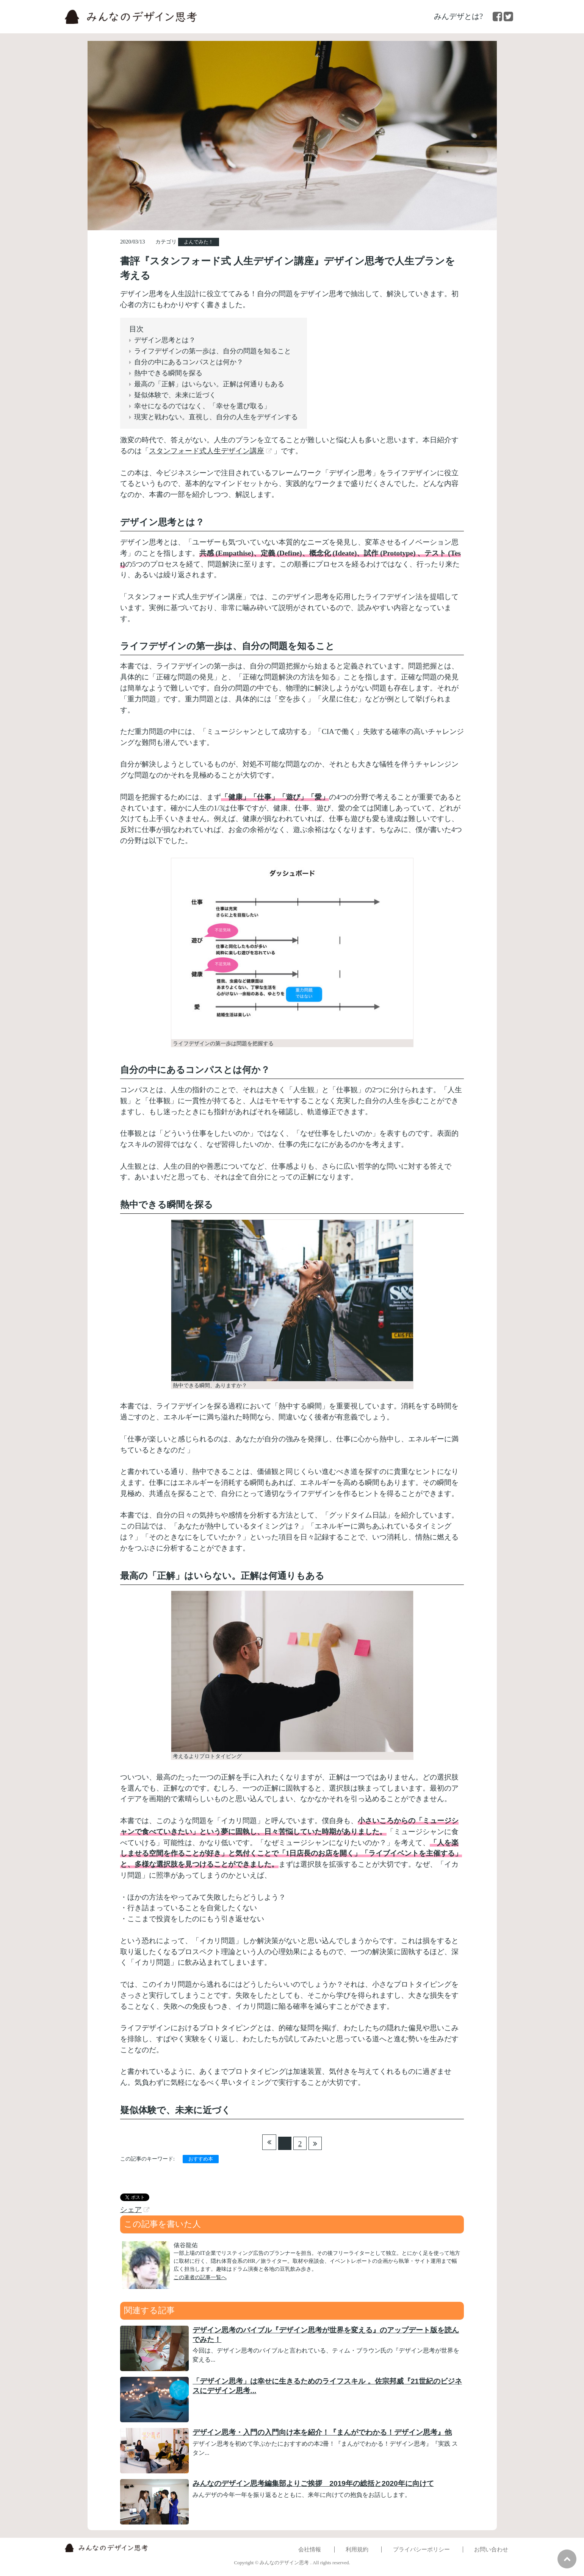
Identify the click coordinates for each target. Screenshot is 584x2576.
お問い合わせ (491, 2549)
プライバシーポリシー (421, 2549)
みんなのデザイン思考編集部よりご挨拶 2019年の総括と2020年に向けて (313, 2483)
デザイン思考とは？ (165, 340)
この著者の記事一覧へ (200, 2277)
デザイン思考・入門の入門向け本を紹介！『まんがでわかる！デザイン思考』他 (322, 2432)
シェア (131, 2210)
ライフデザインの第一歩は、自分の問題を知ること (212, 351)
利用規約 (357, 2549)
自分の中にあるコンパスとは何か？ (188, 362)
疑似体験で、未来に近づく (175, 395)
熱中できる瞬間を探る (168, 373)
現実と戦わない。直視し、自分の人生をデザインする (216, 417)
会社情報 (309, 2549)
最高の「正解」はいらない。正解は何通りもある (209, 384)
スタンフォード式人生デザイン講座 (206, 451)
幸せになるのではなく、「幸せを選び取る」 (202, 406)
